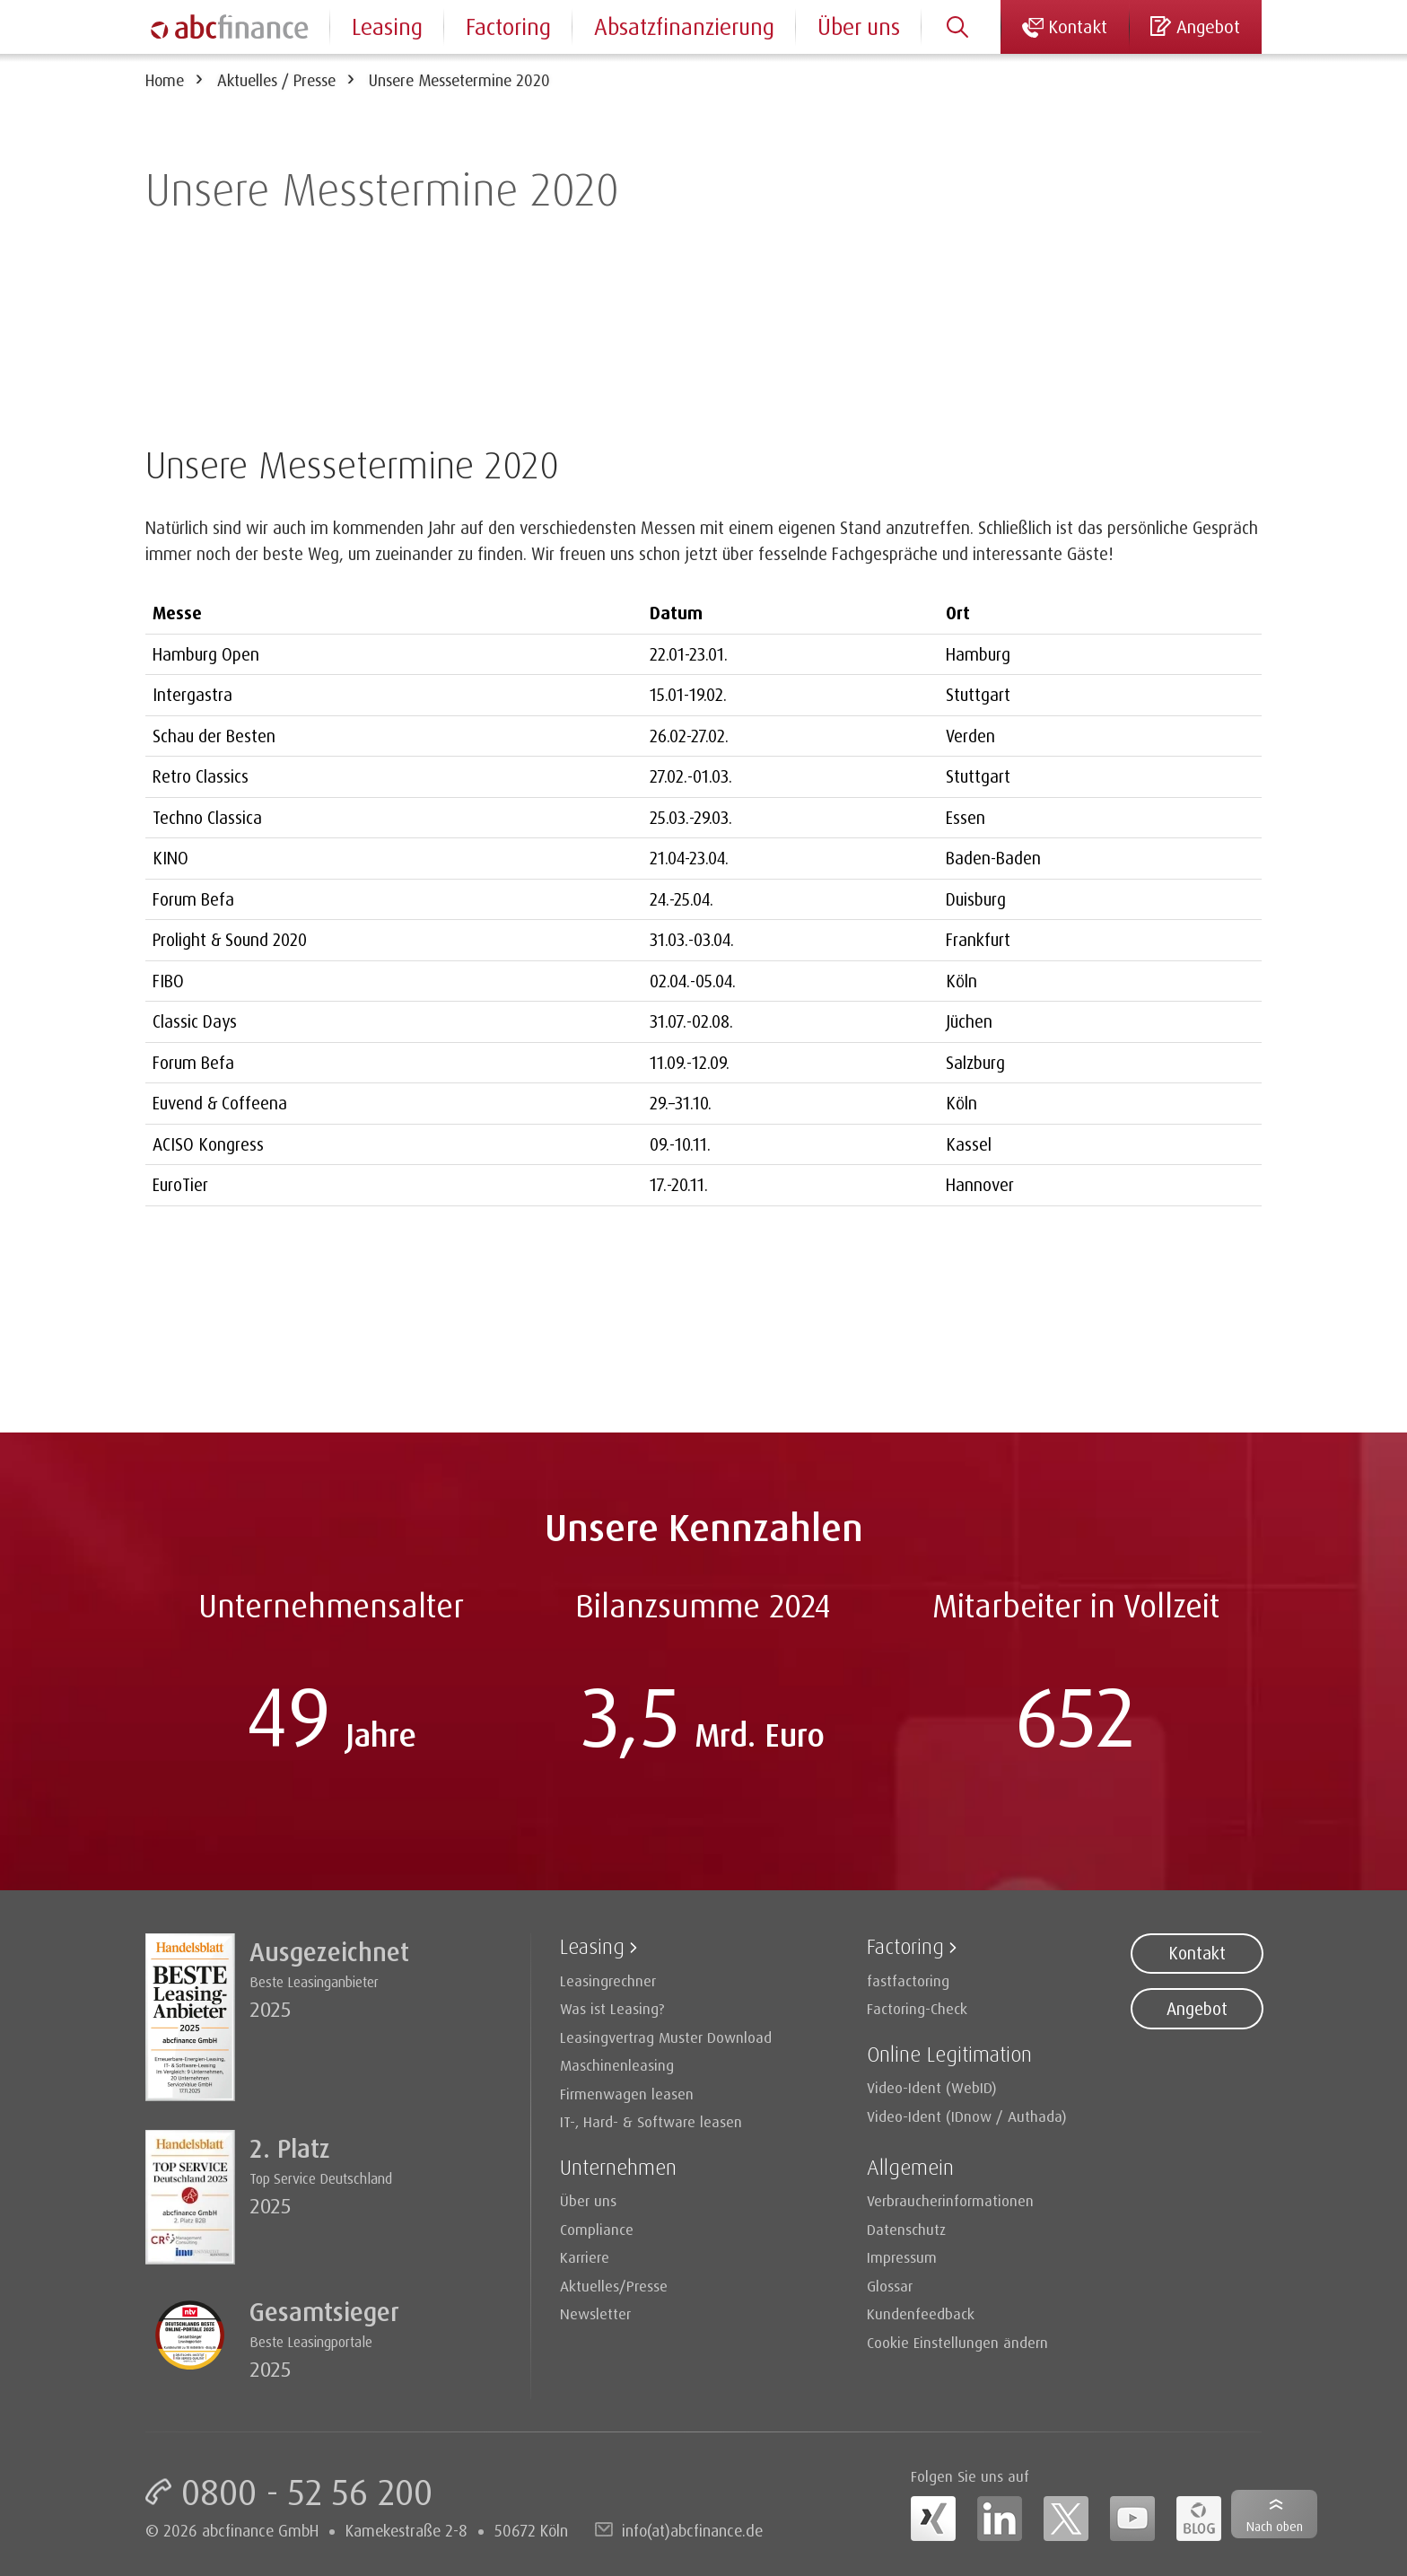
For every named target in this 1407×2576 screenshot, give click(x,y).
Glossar (890, 2285)
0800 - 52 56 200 (307, 2491)
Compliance (597, 2229)
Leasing (387, 26)
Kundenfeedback (920, 2313)
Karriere (584, 2256)
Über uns (858, 26)
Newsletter (595, 2313)
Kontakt (1197, 1953)
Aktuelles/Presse (614, 2285)
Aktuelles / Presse (276, 80)
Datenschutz (906, 2229)
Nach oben (1274, 2526)
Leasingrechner (608, 1980)
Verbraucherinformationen (950, 2200)
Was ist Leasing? (612, 2008)
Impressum (902, 2256)
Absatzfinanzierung (684, 26)
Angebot (1197, 2009)
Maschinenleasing (617, 2064)
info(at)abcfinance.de (692, 2530)
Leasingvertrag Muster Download (666, 2037)
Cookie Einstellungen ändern (957, 2342)
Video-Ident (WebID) (932, 2087)
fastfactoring (908, 1980)
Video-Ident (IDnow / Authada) (967, 2116)
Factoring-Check (917, 2008)
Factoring (508, 26)
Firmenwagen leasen (627, 2093)
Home (164, 80)
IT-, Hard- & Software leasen (651, 2121)
